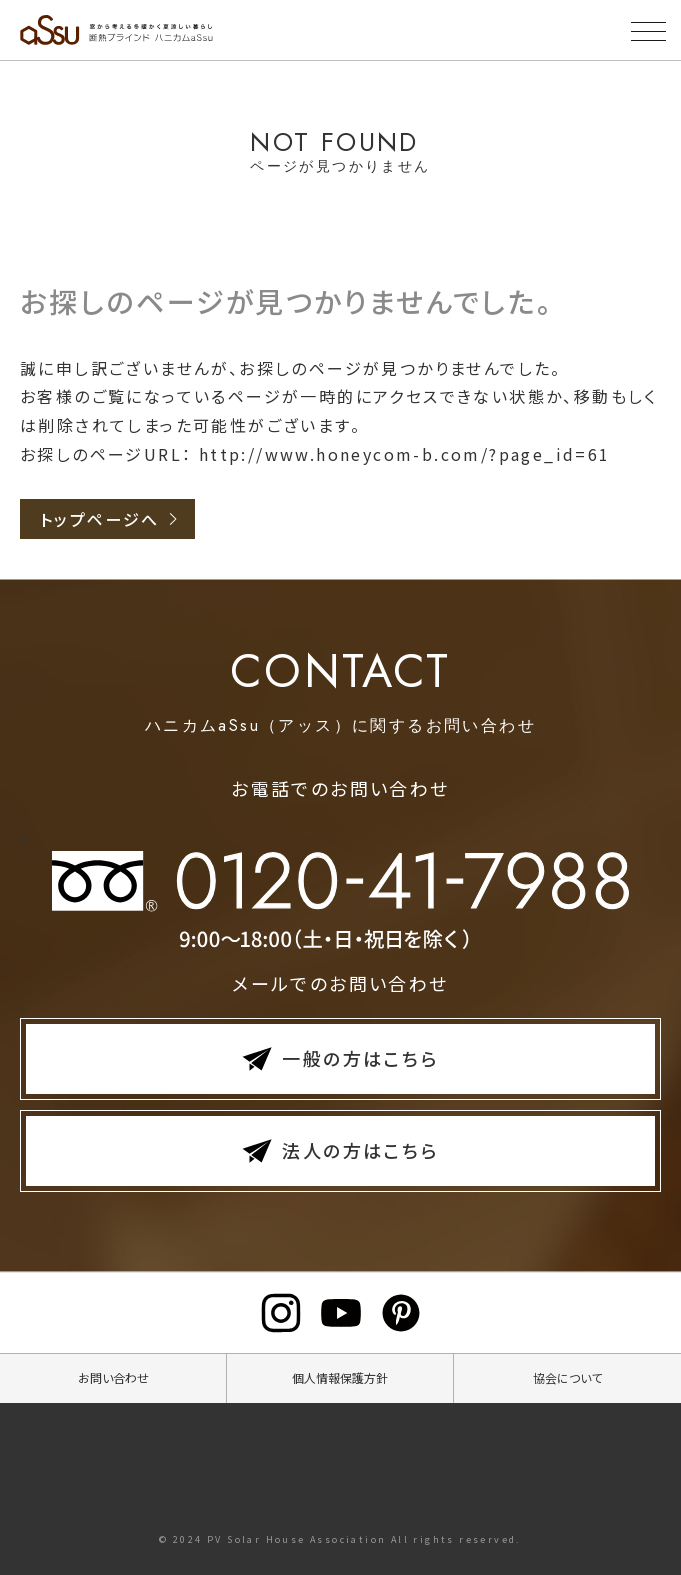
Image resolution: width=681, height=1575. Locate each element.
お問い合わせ (113, 1377)
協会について (567, 1377)
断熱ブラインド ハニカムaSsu (195, 30)
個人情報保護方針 (340, 1377)
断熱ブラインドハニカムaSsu (341, 1467)
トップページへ (100, 519)
